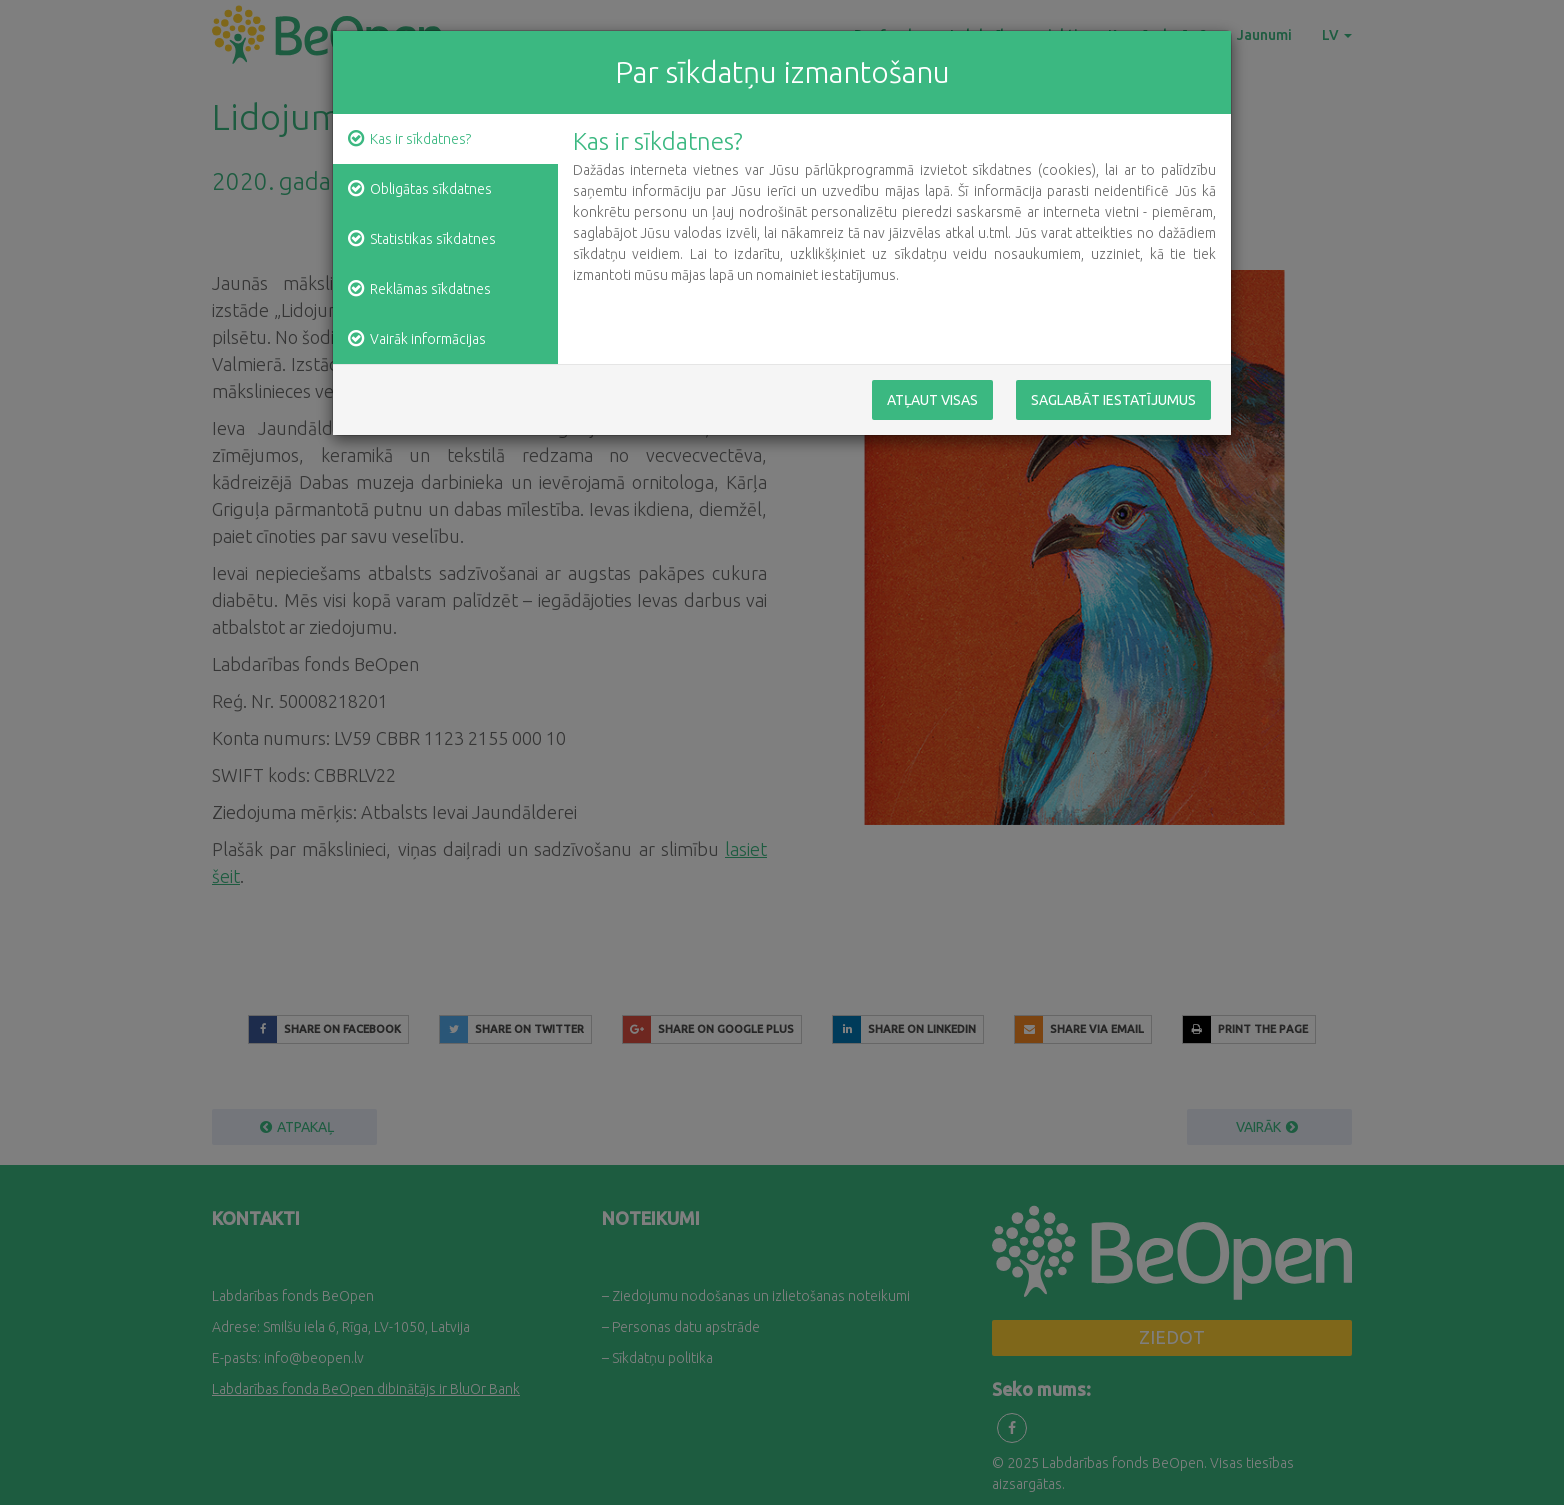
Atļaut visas (932, 400)
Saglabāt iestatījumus (1113, 400)
